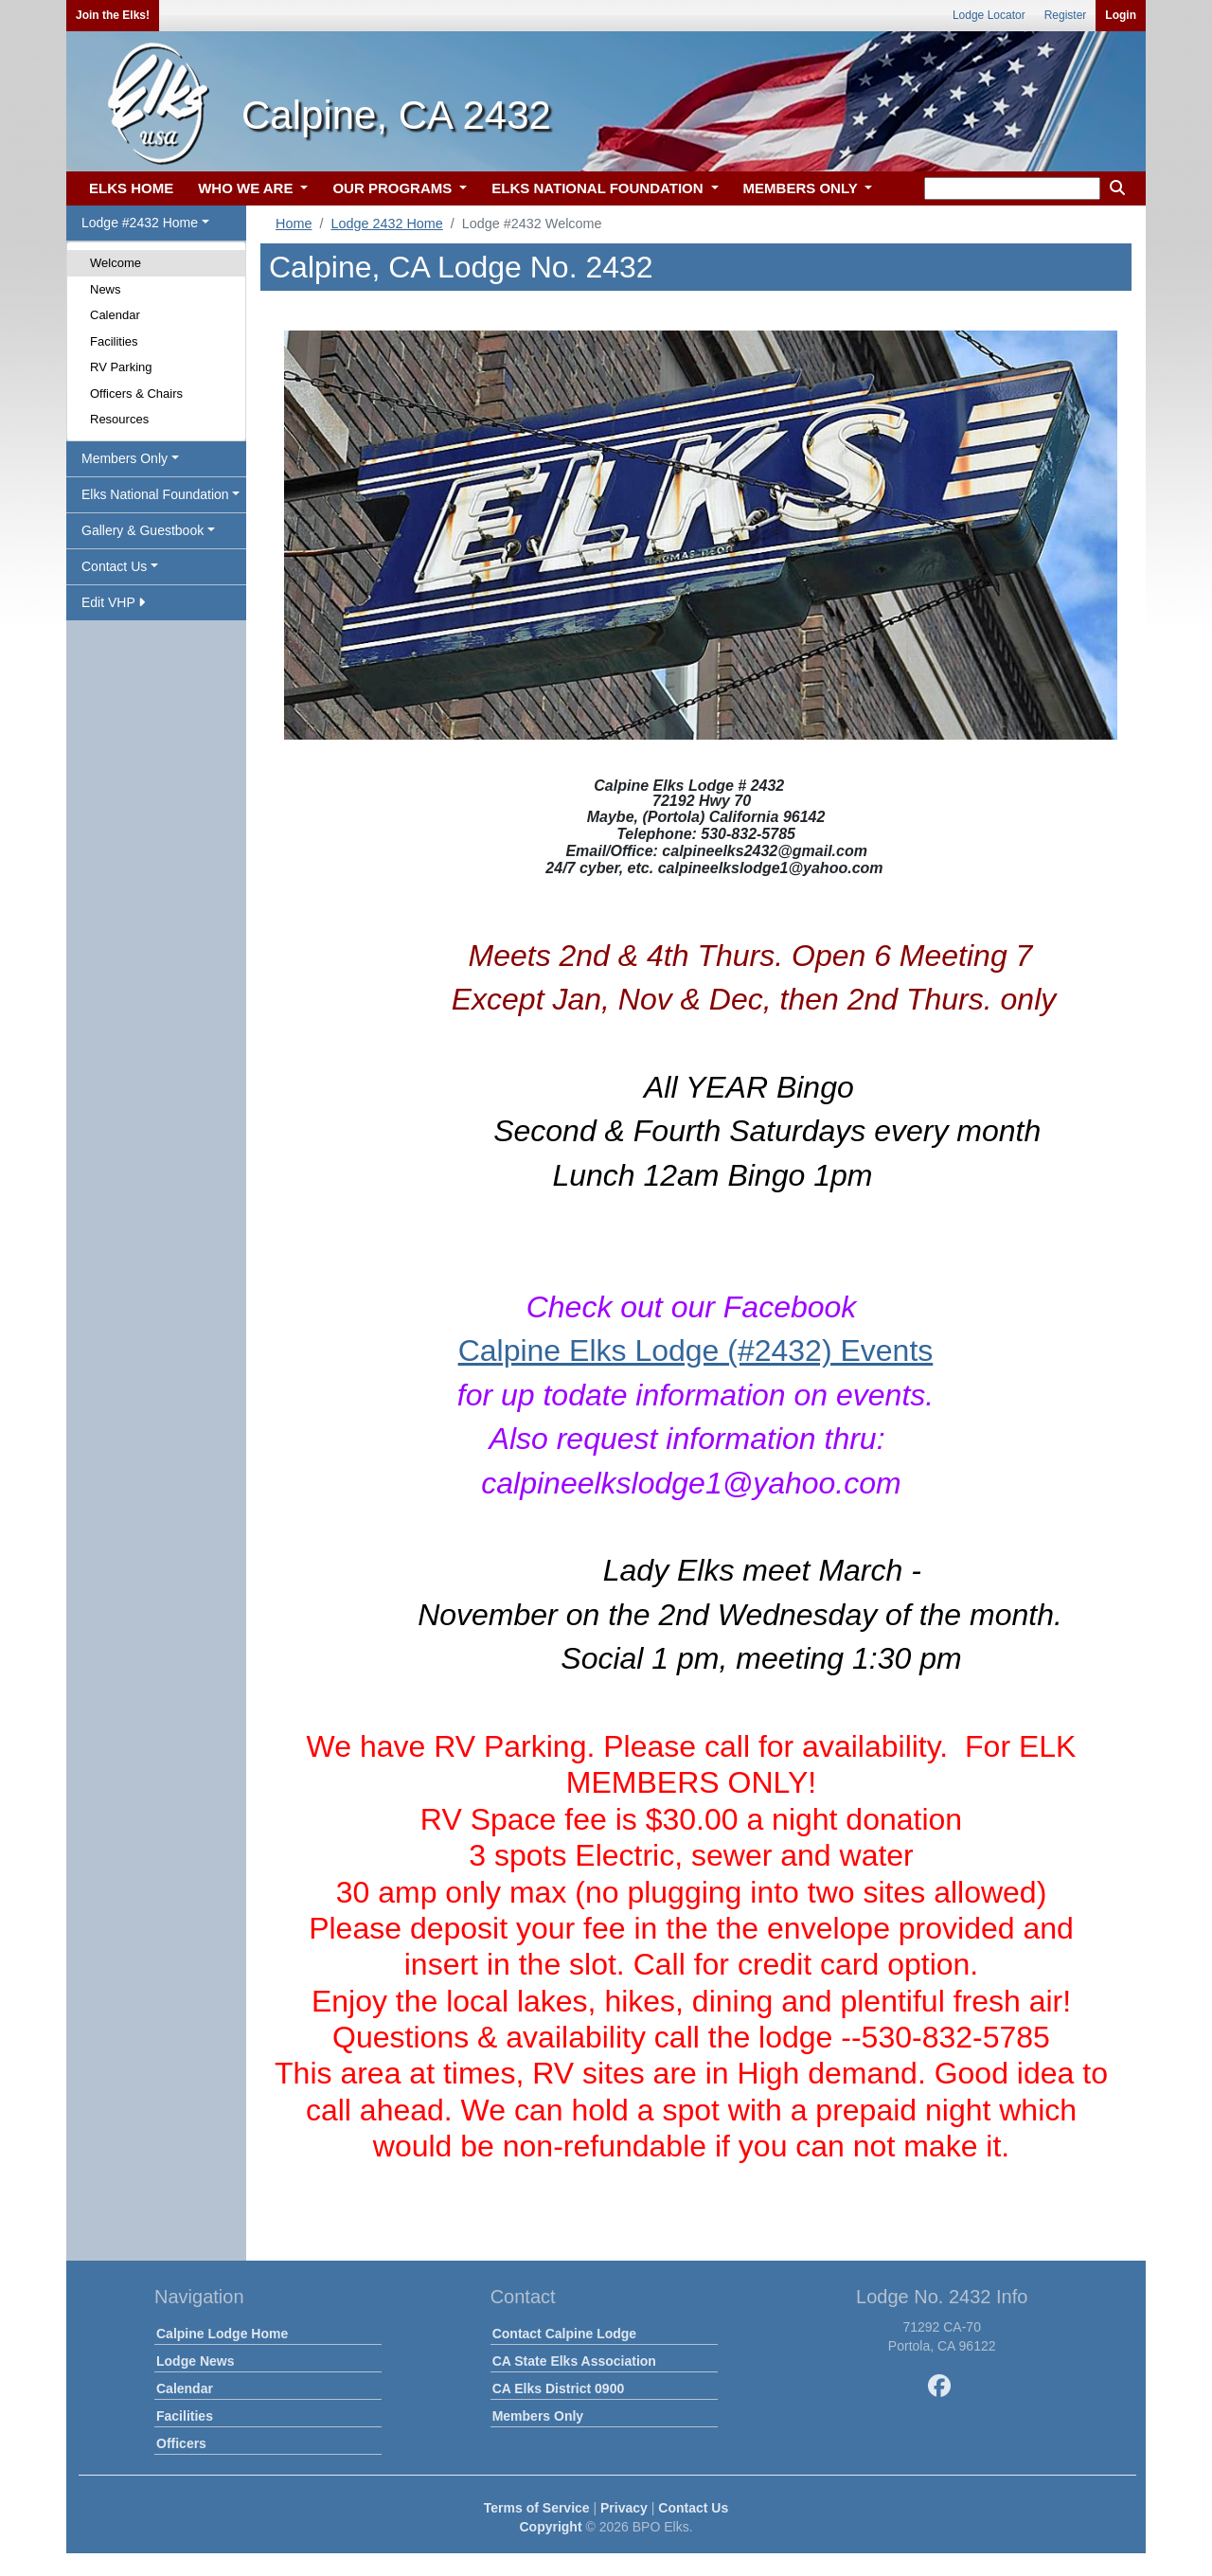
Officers (181, 2443)
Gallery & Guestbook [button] (142, 530)
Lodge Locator (989, 15)
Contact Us (693, 2507)
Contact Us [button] (114, 566)
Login (1120, 15)
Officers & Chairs (136, 393)
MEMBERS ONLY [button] (802, 188)
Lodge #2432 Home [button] (139, 222)
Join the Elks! (113, 15)
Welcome (115, 263)
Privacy (624, 2507)
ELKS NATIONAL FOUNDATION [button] (599, 188)
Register (1065, 15)
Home (294, 223)
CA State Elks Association (574, 2361)
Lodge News (195, 2361)
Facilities (114, 341)
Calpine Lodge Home (222, 2333)
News (105, 289)
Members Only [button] (124, 458)
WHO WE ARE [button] (247, 188)
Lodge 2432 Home (386, 223)
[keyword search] (1012, 188)
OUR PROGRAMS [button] (393, 188)
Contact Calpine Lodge (564, 2333)
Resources (119, 419)
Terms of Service (537, 2507)
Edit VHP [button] (113, 602)
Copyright (550, 2526)
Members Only (537, 2416)
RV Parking (121, 367)
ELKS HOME (131, 188)
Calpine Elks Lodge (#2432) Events (696, 1350)
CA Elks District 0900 (558, 2388)
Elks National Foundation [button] (155, 494)
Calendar (115, 315)
